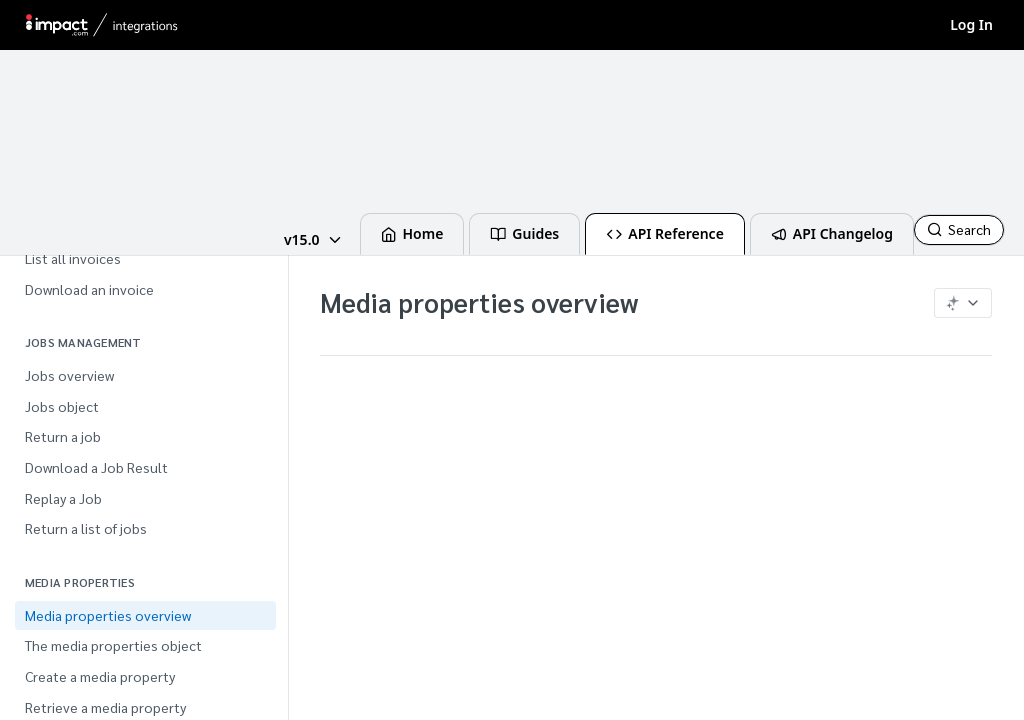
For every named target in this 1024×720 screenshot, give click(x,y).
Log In (971, 24)
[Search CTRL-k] (959, 230)
